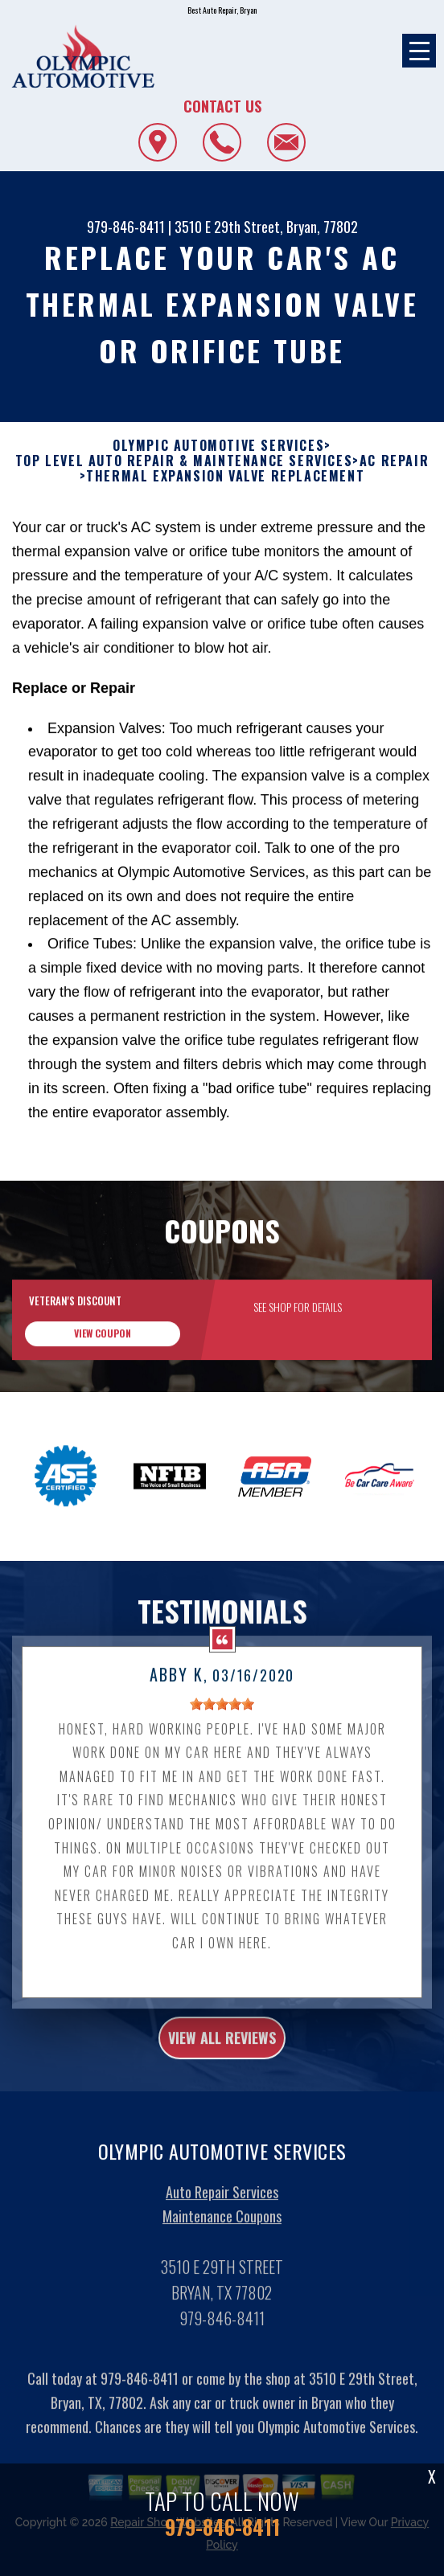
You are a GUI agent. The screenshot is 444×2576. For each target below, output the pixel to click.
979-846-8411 (126, 226)
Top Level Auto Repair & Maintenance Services (183, 461)
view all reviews (222, 2057)
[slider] (222, 1724)
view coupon (102, 1352)
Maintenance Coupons (222, 2235)
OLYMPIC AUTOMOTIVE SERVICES (218, 445)
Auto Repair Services (222, 2211)
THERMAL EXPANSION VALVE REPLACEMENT (225, 476)
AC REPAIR (394, 461)
